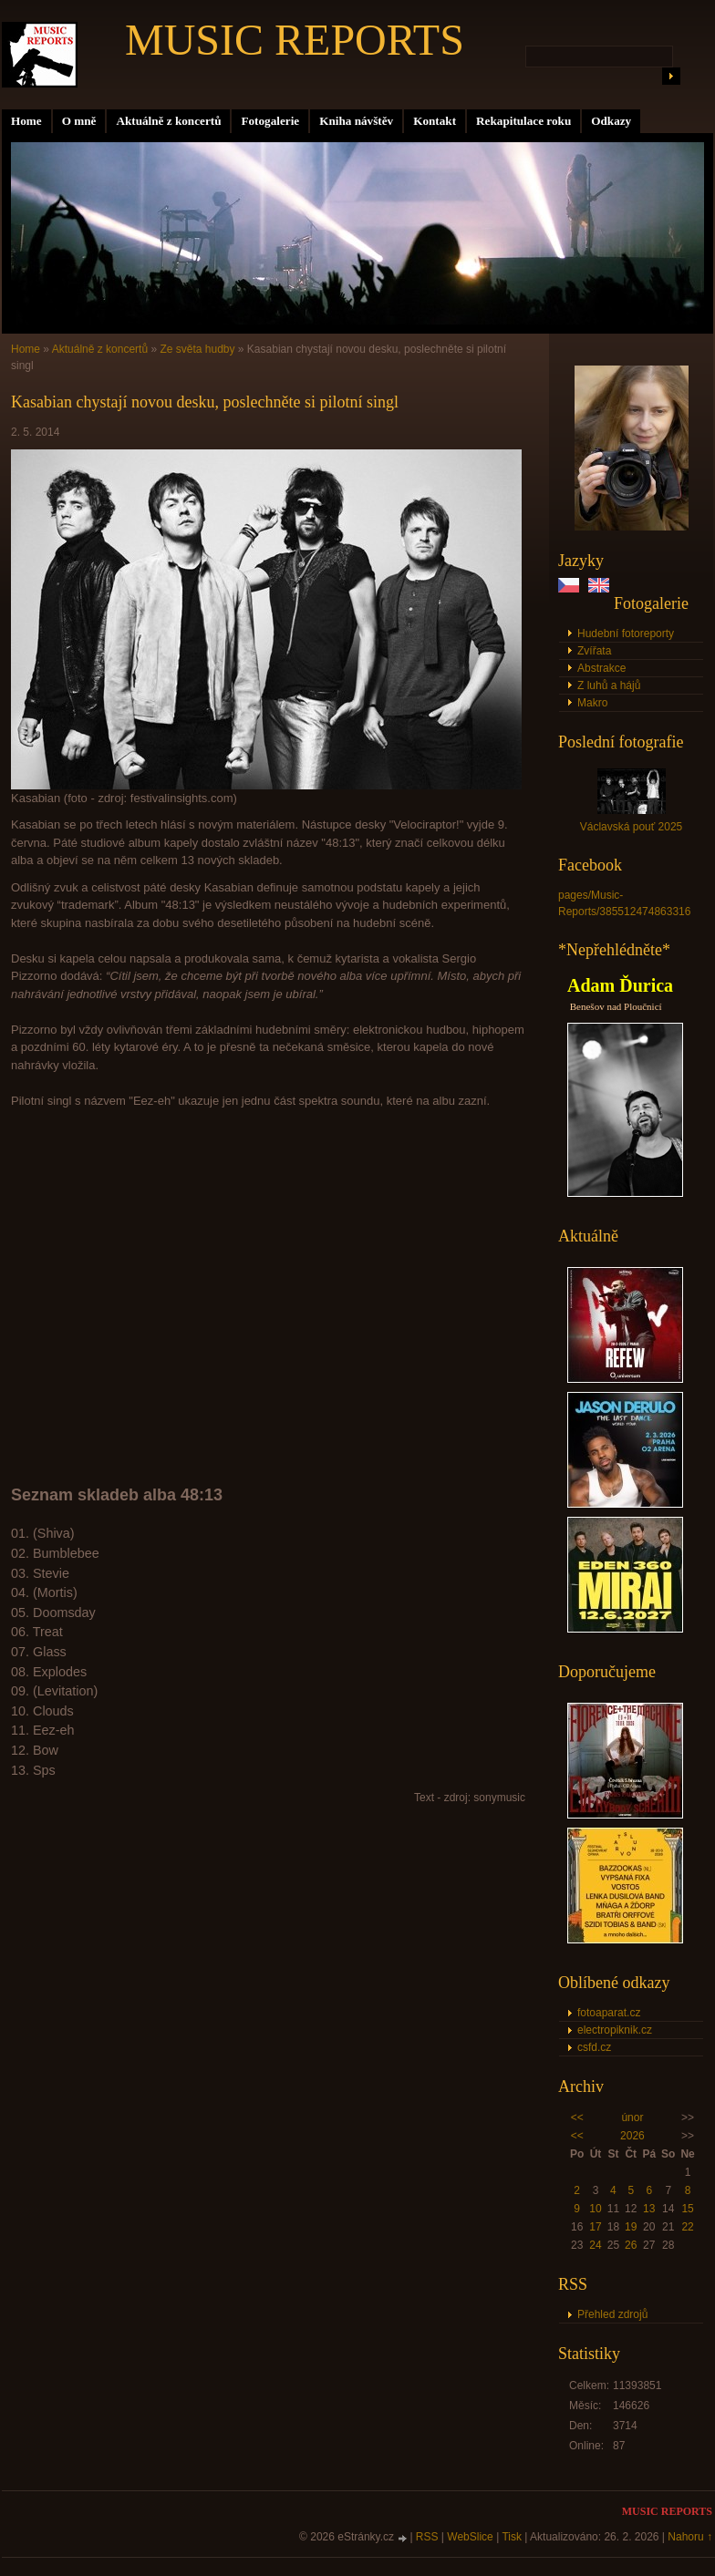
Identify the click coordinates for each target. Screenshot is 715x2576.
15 (687, 2208)
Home (26, 121)
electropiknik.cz (614, 2030)
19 (631, 2227)
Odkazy (611, 121)
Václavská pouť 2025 (631, 826)
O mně (79, 121)
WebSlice (469, 2536)
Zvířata (594, 650)
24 (595, 2245)
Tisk (512, 2536)
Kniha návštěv (356, 121)
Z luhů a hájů (608, 685)
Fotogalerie (270, 121)
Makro (592, 702)
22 (687, 2227)
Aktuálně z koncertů (168, 121)
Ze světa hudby (197, 349)
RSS (427, 2536)
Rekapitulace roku (523, 121)
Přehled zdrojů (612, 2314)
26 (631, 2245)
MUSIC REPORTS (294, 39)
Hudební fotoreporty (625, 633)
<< (577, 2117)
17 (595, 2227)
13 (649, 2208)
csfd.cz (594, 2047)
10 (595, 2208)
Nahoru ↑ (690, 2536)
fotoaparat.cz (608, 2012)
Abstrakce (601, 668)
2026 (632, 2135)
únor (632, 2117)
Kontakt (434, 121)
